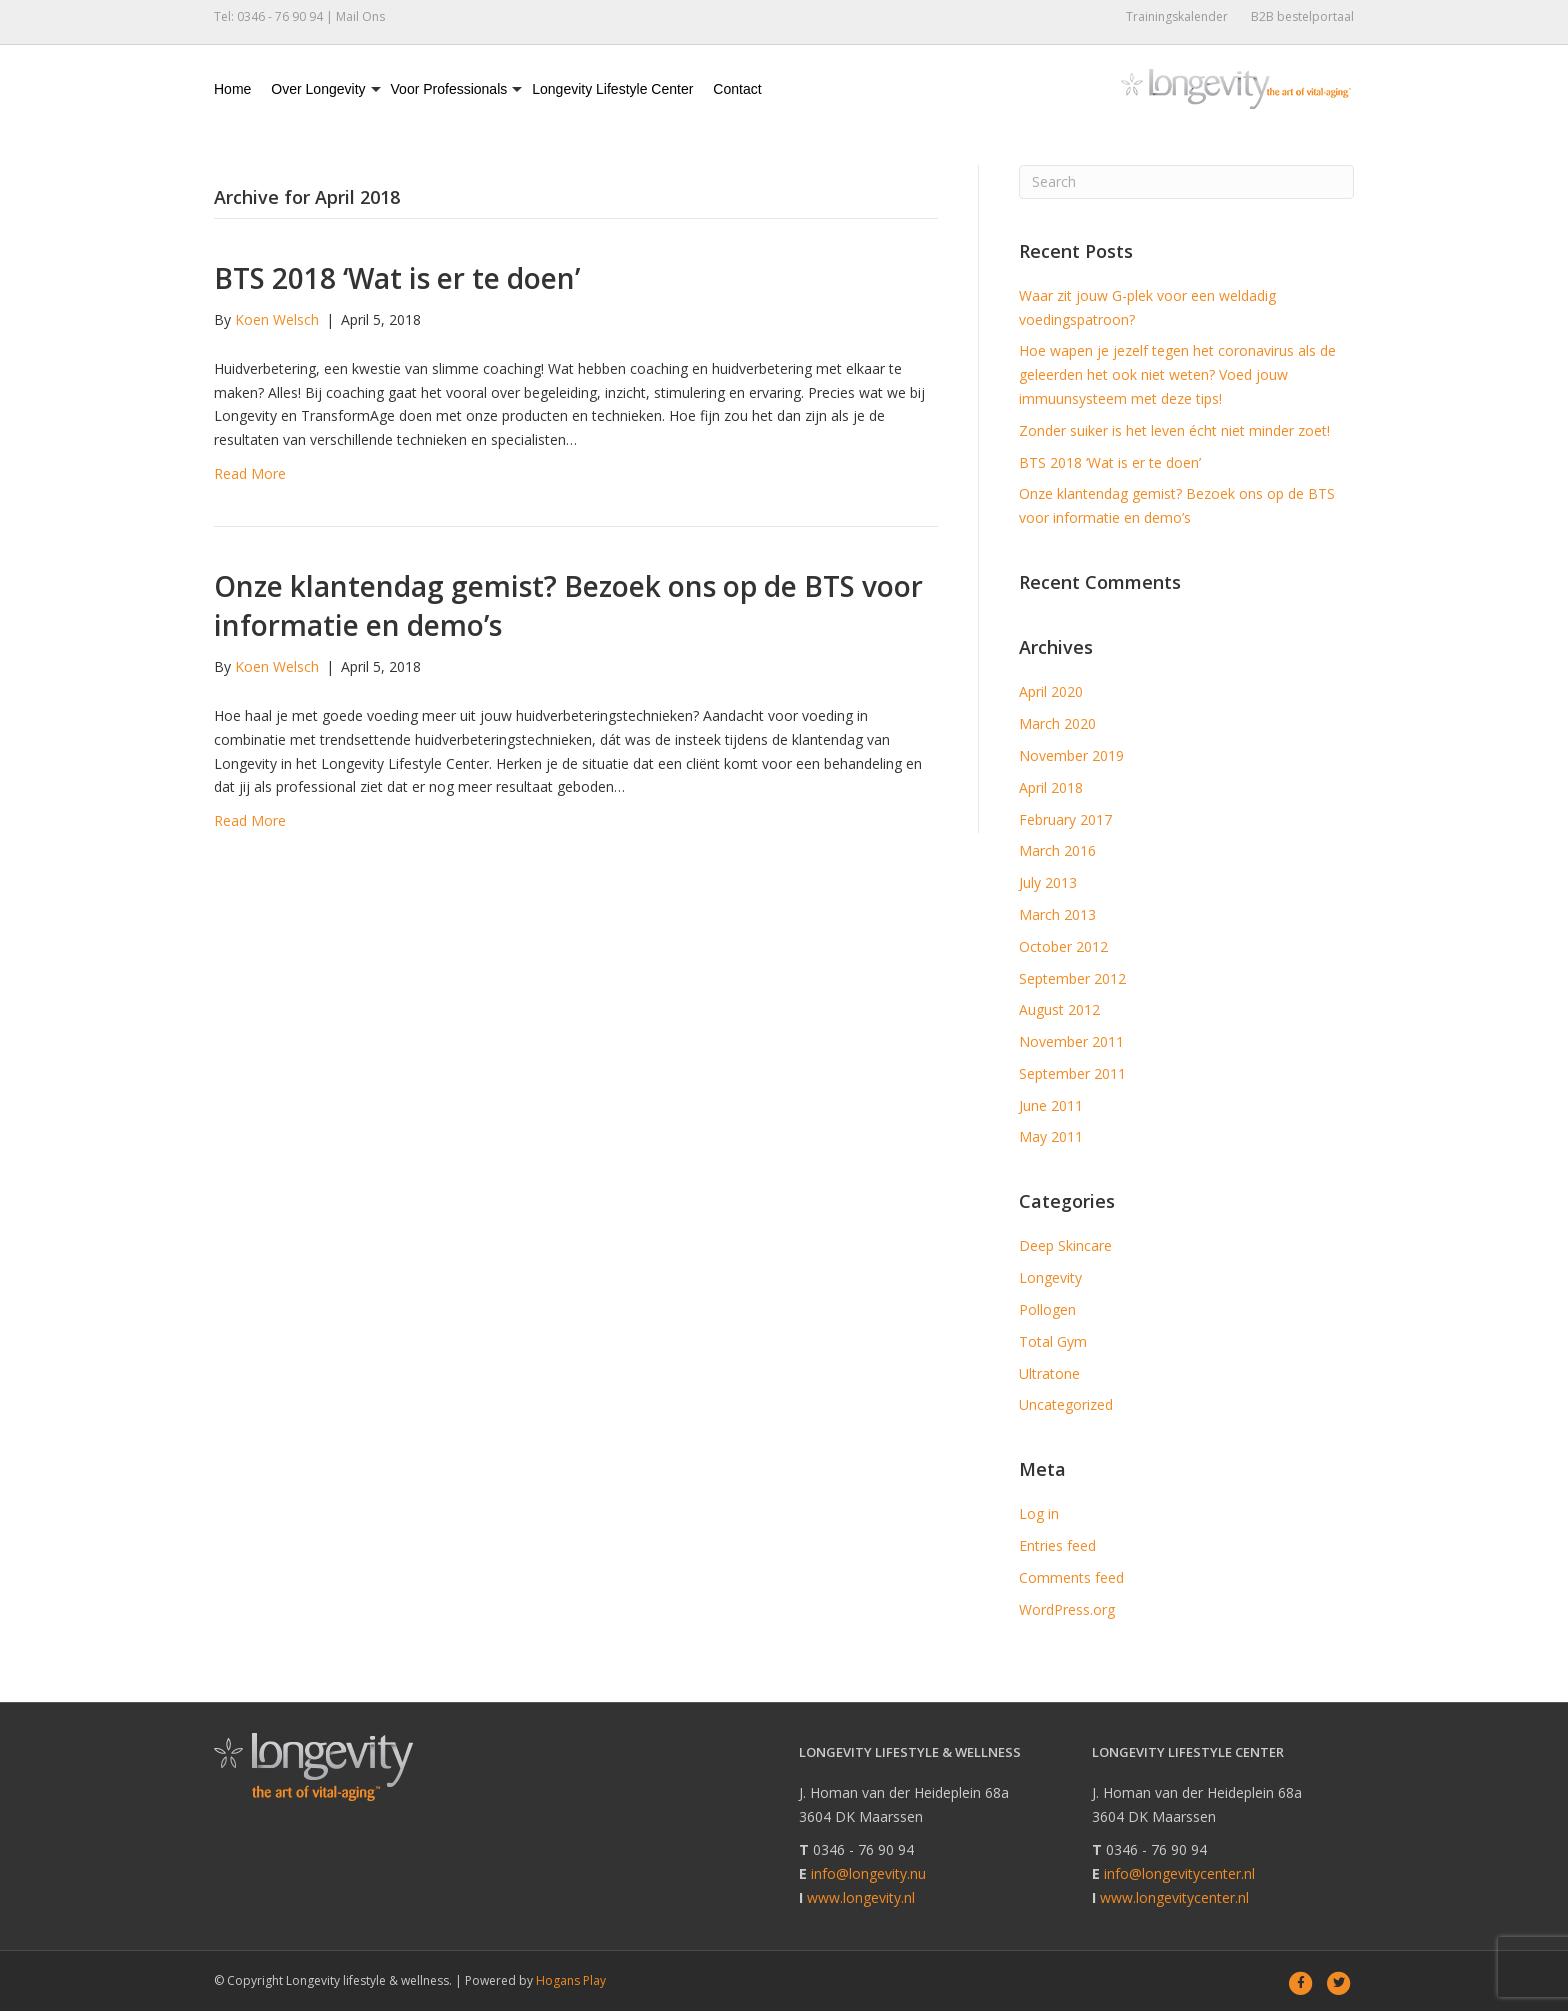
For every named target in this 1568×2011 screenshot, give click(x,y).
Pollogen (1047, 1309)
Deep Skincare (1065, 1245)
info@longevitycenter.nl (1179, 1873)
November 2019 (1071, 755)
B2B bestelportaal (1302, 16)
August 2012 (1059, 1009)
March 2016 (1057, 850)
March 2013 (1057, 914)
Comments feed (1071, 1577)
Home (232, 89)
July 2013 (1048, 882)
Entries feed (1057, 1545)
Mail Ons (360, 16)
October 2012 (1063, 946)
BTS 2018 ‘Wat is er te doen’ (397, 278)
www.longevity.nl (861, 1897)
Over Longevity (318, 89)
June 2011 (1051, 1105)
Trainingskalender (1177, 16)
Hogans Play (571, 1980)
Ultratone (1049, 1373)
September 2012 (1072, 978)
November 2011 (1071, 1041)
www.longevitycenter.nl (1174, 1897)
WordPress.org (1067, 1609)
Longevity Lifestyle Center (612, 89)
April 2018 (1051, 787)
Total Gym (1053, 1341)
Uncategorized (1066, 1404)
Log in (1039, 1513)
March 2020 (1057, 723)
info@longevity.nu (868, 1873)
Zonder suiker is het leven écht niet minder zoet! (1174, 430)
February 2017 (1065, 819)
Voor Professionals (449, 89)
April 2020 (1051, 691)
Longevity (1050, 1277)
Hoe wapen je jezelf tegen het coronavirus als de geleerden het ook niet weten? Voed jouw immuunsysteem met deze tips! (1177, 374)
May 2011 (1051, 1136)
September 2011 (1072, 1073)
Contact (737, 89)
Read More (250, 473)
